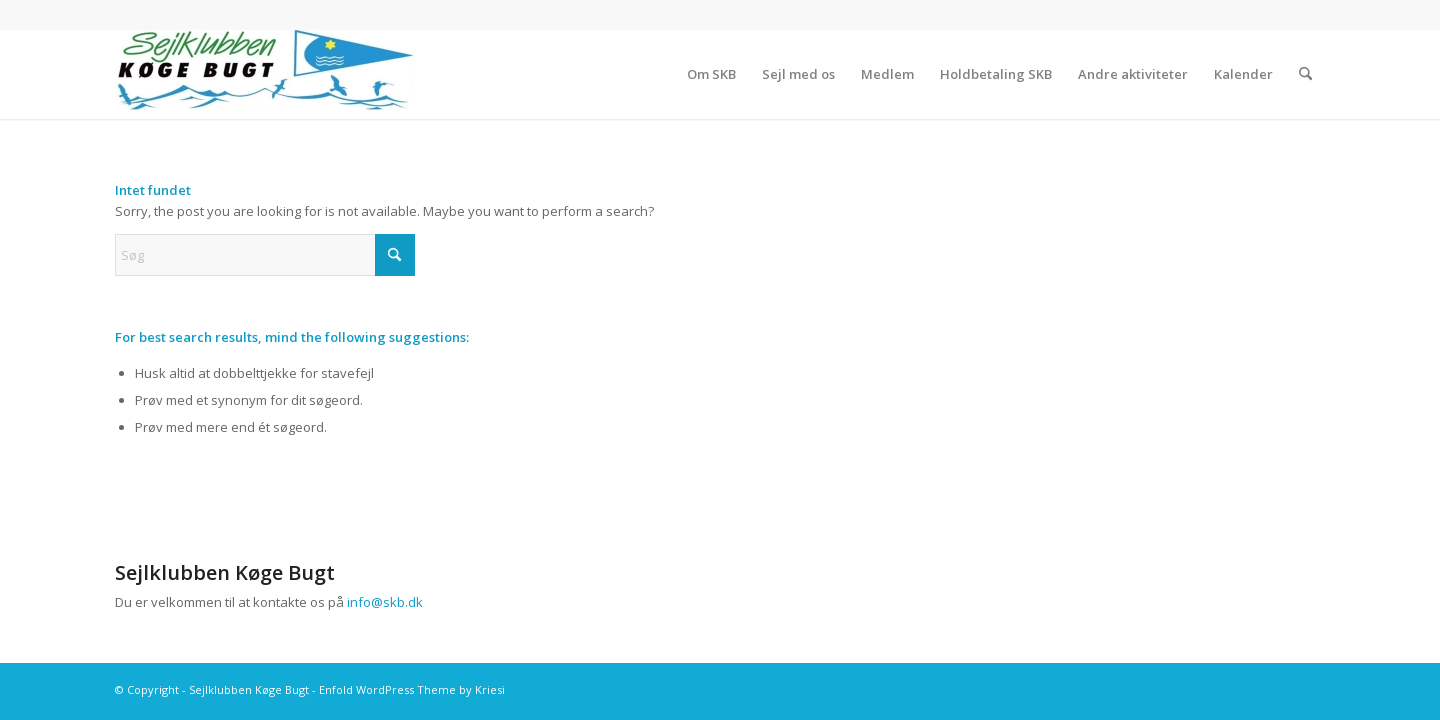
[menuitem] (711, 74)
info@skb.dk (385, 602)
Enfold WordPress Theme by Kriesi (412, 689)
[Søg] (1305, 74)
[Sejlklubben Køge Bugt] (265, 74)
